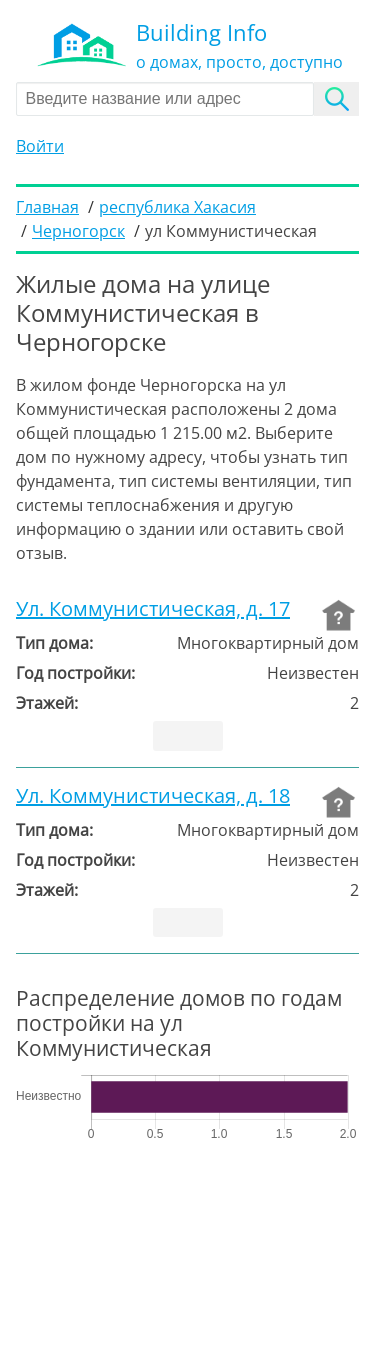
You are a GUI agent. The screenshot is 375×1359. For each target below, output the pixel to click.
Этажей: (47, 703)
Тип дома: (54, 643)
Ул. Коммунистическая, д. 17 (153, 609)
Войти (40, 146)
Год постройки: (75, 673)
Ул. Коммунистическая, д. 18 (153, 796)
